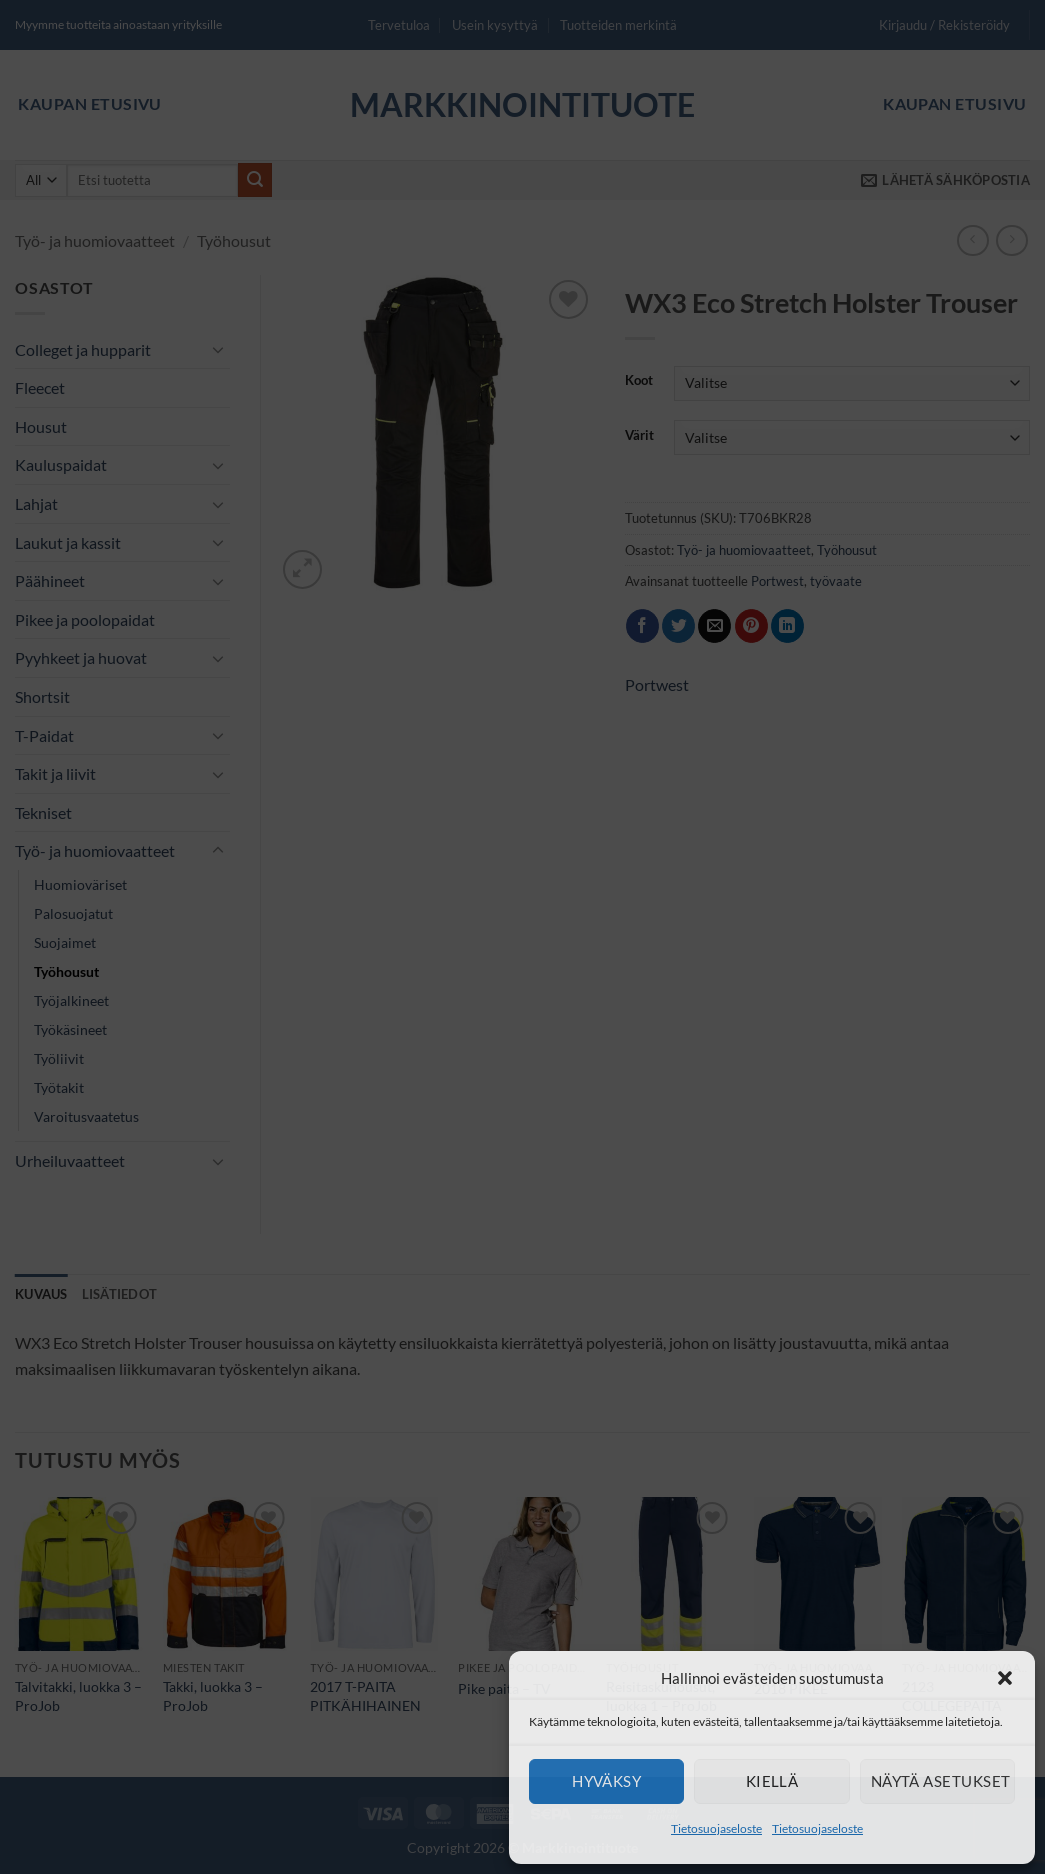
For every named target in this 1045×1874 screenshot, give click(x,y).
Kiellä (772, 1781)
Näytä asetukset (941, 1781)
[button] (1005, 1678)
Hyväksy (606, 1781)
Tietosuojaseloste (716, 1828)
